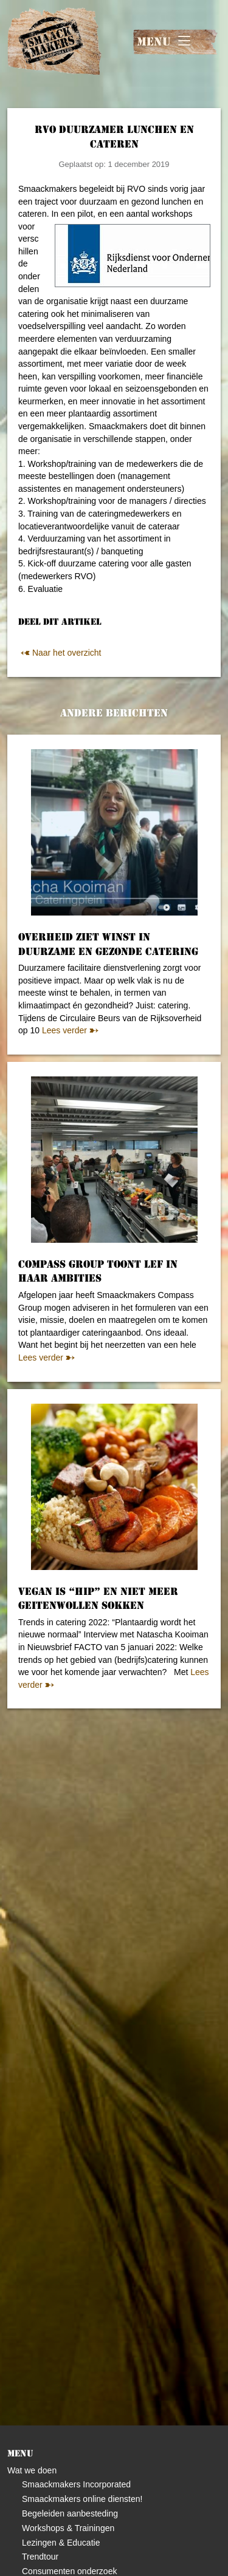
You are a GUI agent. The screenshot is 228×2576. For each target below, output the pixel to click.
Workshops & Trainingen (68, 2528)
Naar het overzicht (60, 653)
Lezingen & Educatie (61, 2542)
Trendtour (40, 2556)
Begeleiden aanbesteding (70, 2513)
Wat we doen (32, 2470)
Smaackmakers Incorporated (76, 2484)
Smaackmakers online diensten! (82, 2499)
